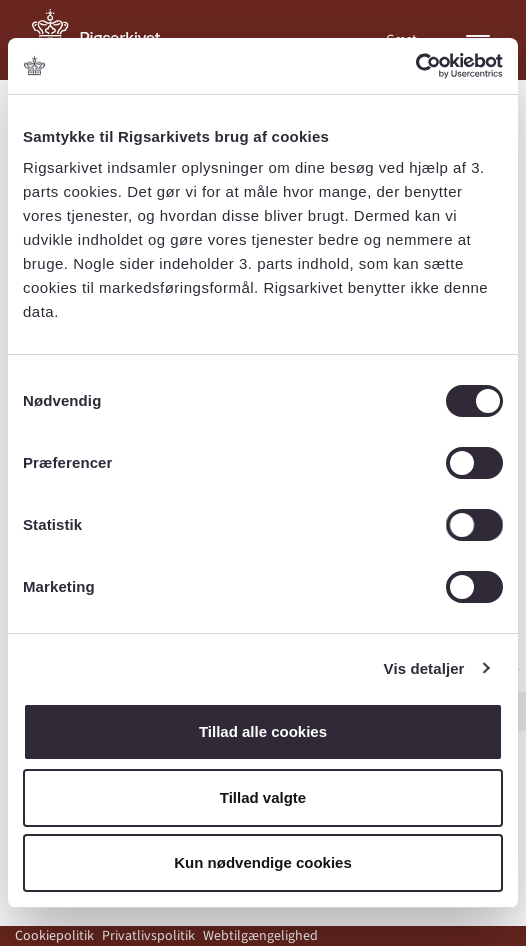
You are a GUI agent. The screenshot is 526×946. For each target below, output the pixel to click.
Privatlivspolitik (148, 936)
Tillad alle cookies (263, 731)
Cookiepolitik (54, 936)
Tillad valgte (263, 797)
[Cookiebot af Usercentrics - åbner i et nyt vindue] (415, 66)
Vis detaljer (424, 668)
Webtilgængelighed (260, 936)
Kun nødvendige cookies (263, 862)
